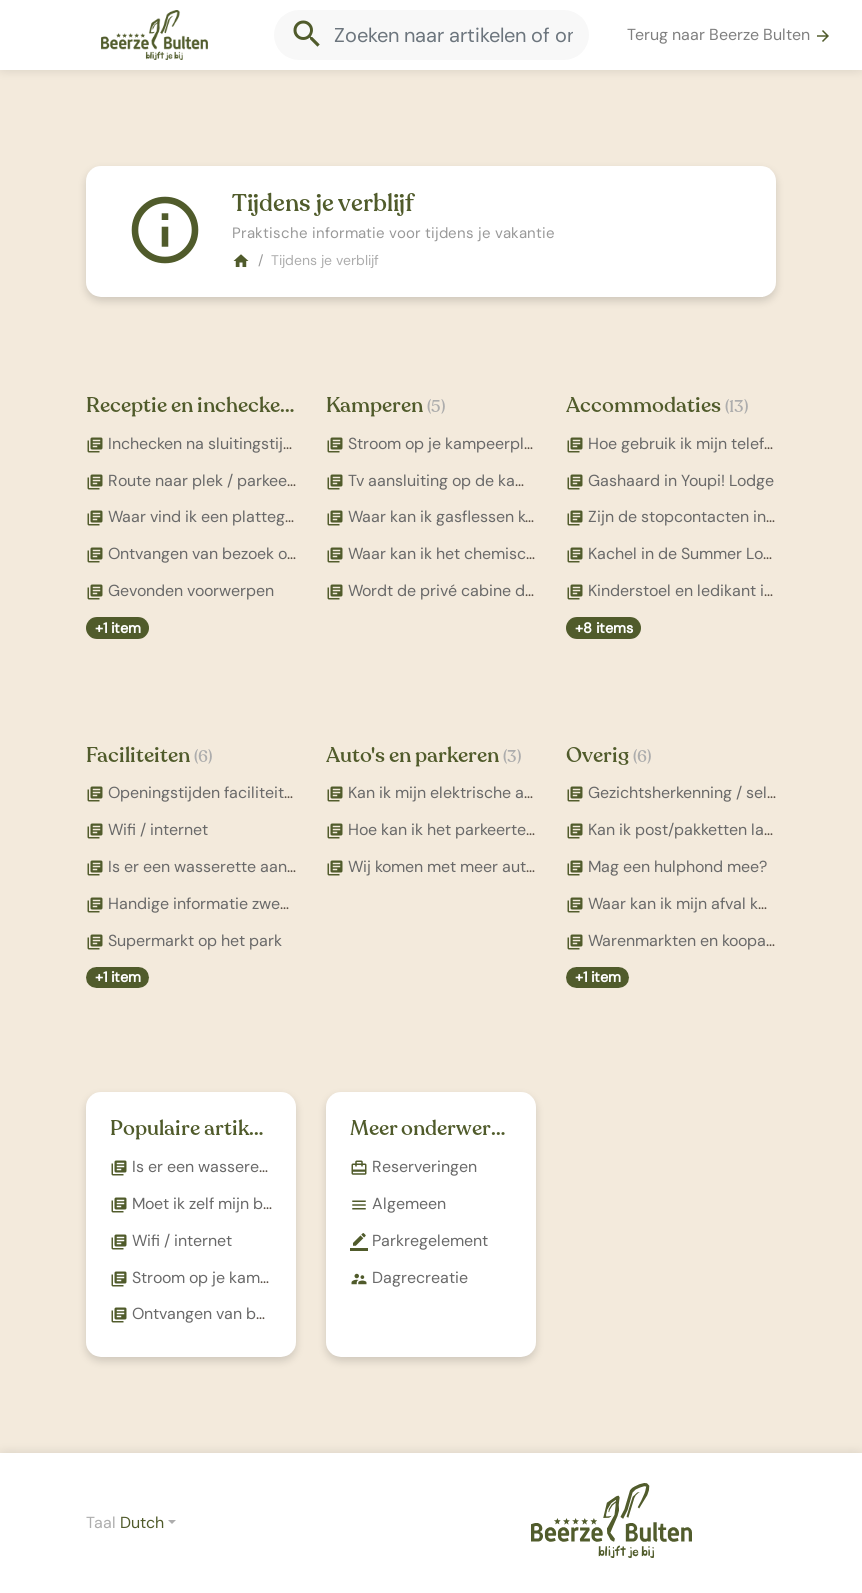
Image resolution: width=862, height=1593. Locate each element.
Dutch (142, 1522)
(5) (436, 406)
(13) (736, 406)
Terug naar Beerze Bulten (729, 34)
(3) (512, 756)
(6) (203, 756)
